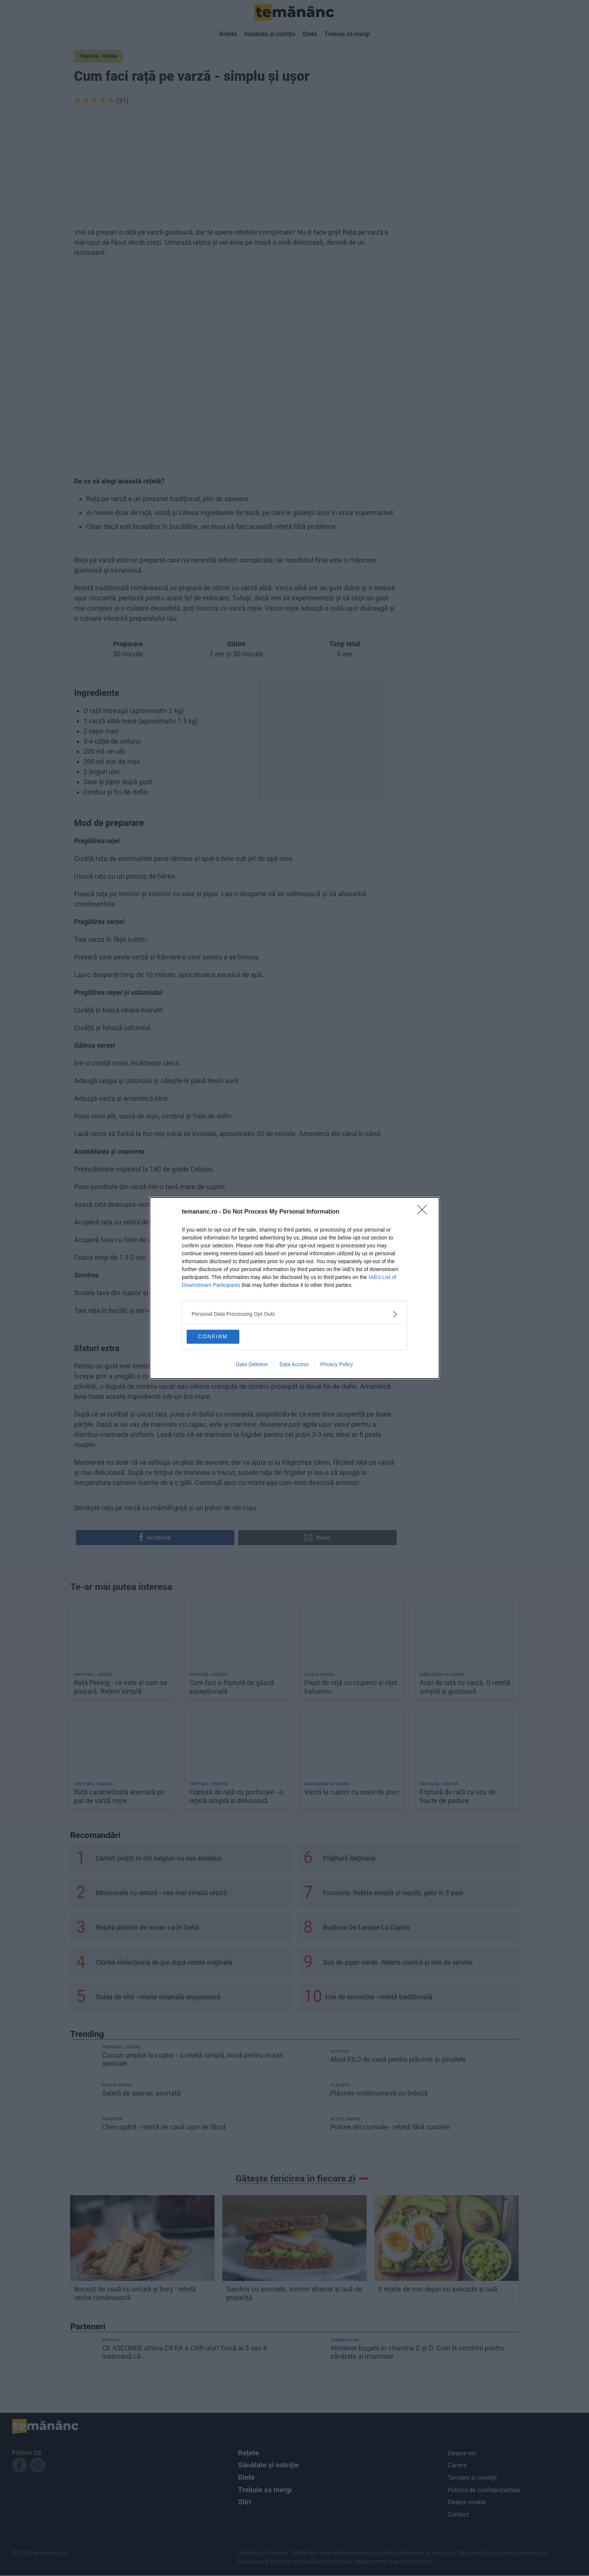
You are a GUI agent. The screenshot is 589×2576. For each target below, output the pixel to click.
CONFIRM (224, 1336)
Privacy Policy (336, 1366)
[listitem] (294, 1313)
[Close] (424, 1210)
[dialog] (294, 1288)
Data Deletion (252, 1366)
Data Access (294, 1366)
